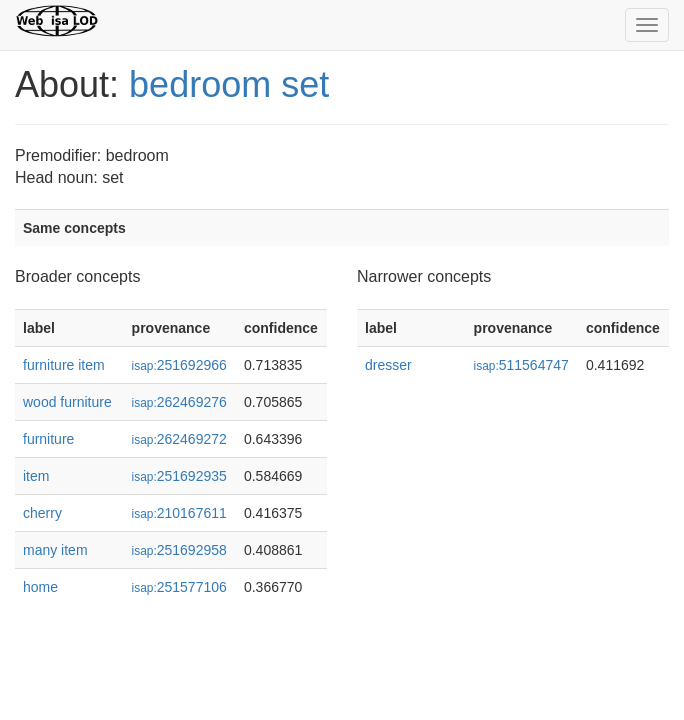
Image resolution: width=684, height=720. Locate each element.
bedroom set (229, 84)
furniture (48, 439)
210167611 (179, 513)
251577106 (179, 587)
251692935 (179, 476)
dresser (388, 365)
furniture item (64, 365)
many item (55, 550)
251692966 (179, 365)
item (36, 476)
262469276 (179, 402)
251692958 (179, 550)
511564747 (521, 365)
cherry (42, 513)
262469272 (179, 439)
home (40, 587)
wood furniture (67, 402)
